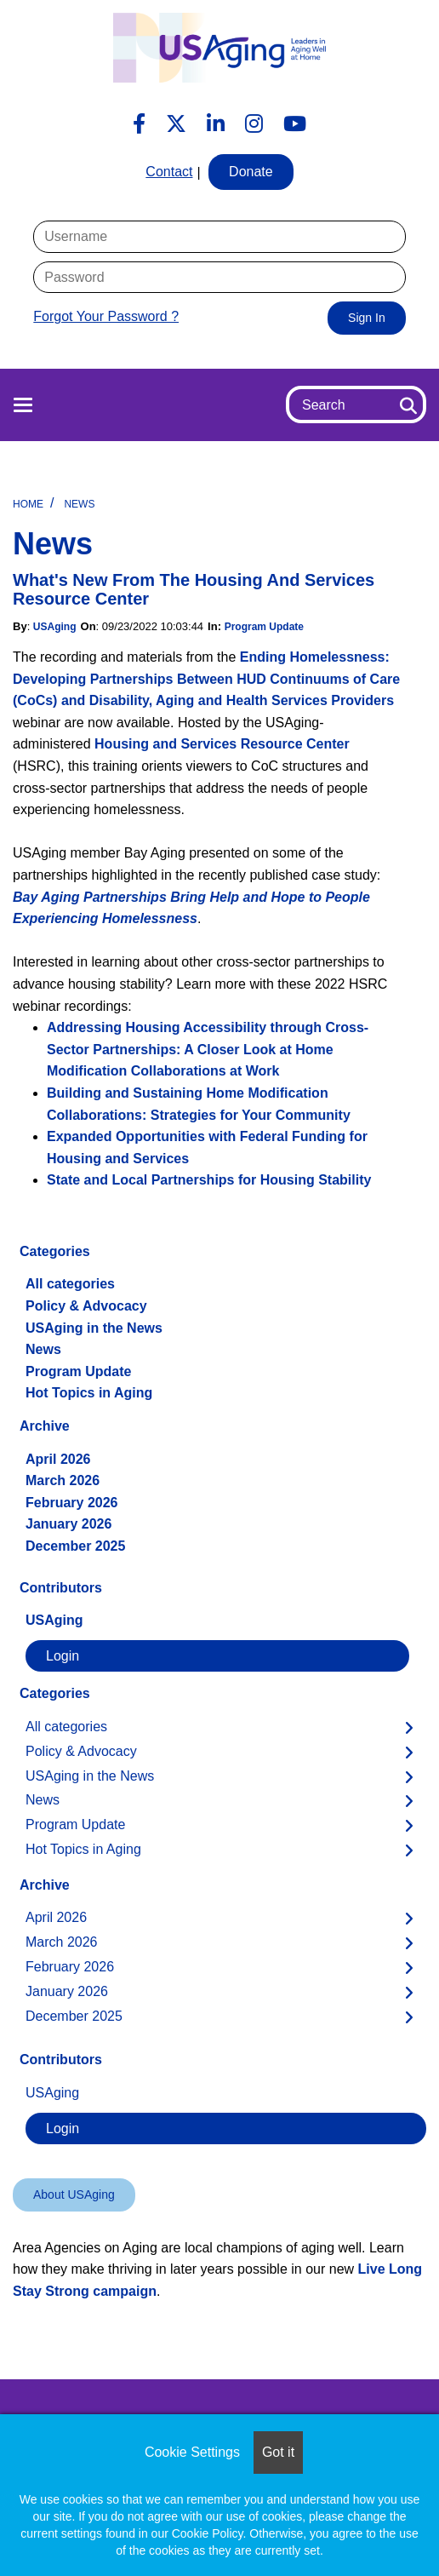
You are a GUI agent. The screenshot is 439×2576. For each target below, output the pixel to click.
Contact (168, 171)
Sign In (366, 317)
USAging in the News (94, 1328)
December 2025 (75, 1546)
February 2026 (72, 1502)
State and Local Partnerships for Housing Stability (209, 1180)
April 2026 (58, 1459)
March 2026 (63, 1480)
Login (62, 1656)
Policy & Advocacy (86, 1306)
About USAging (74, 2194)
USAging (55, 627)
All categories (70, 1284)
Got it (278, 2452)
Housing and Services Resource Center (222, 744)
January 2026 (68, 1524)
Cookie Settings (192, 2452)
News (79, 504)
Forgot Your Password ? (106, 316)
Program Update (264, 627)
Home (28, 504)
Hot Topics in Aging (89, 1393)
